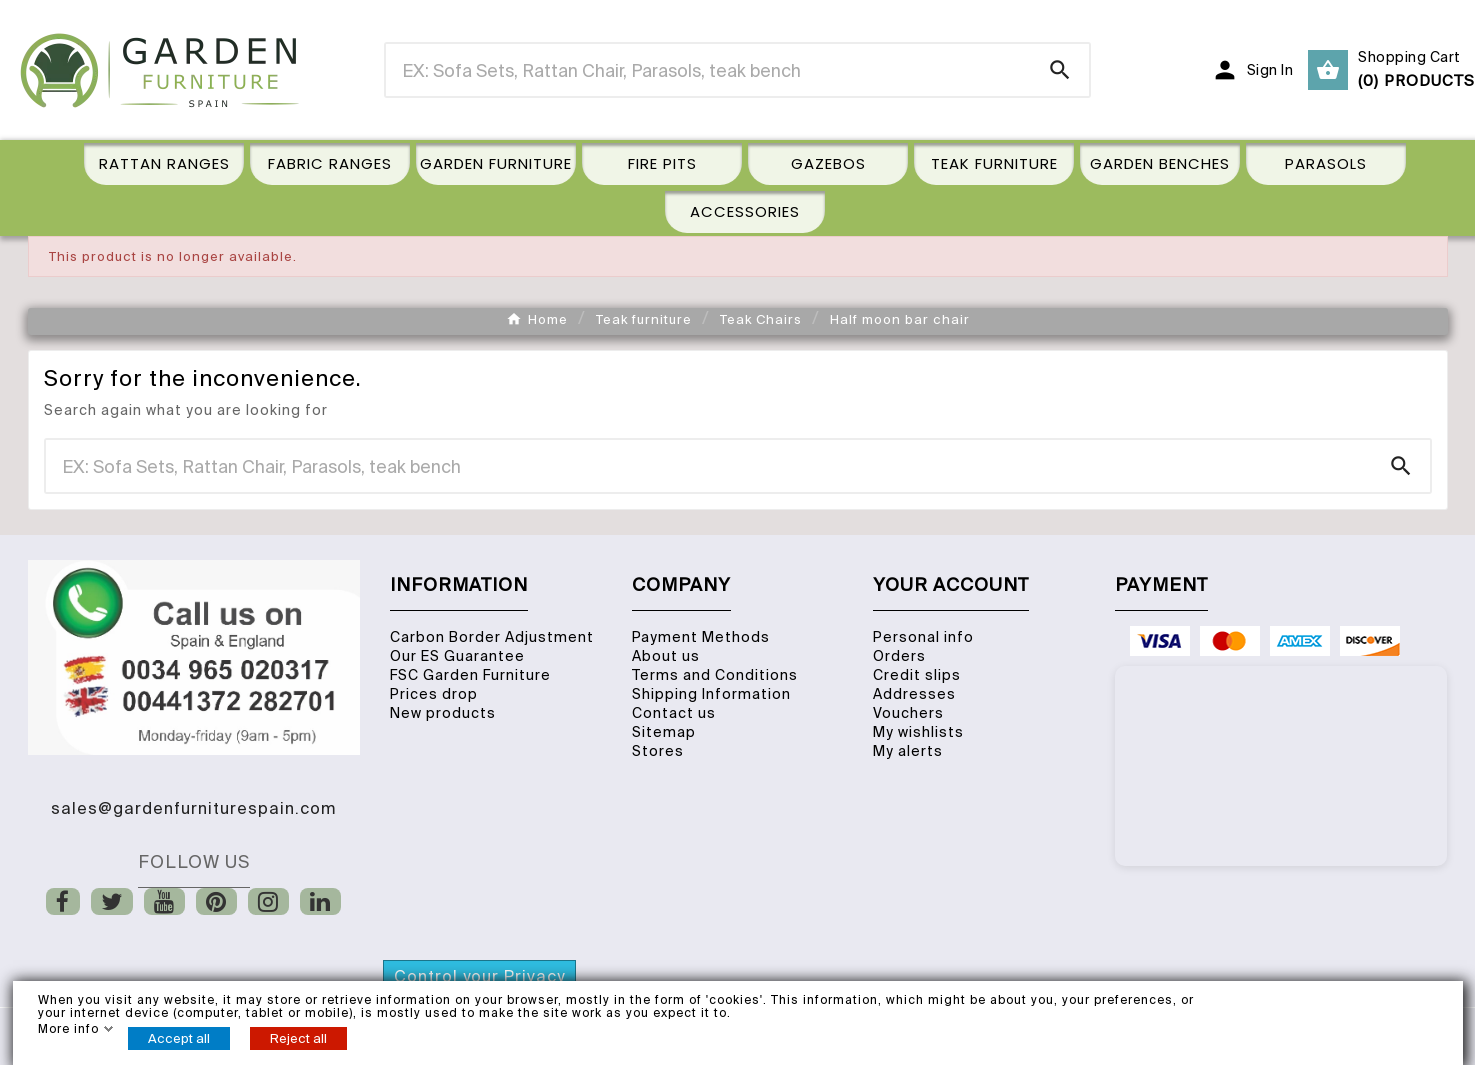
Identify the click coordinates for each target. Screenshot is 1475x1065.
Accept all (179, 1038)
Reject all (298, 1038)
